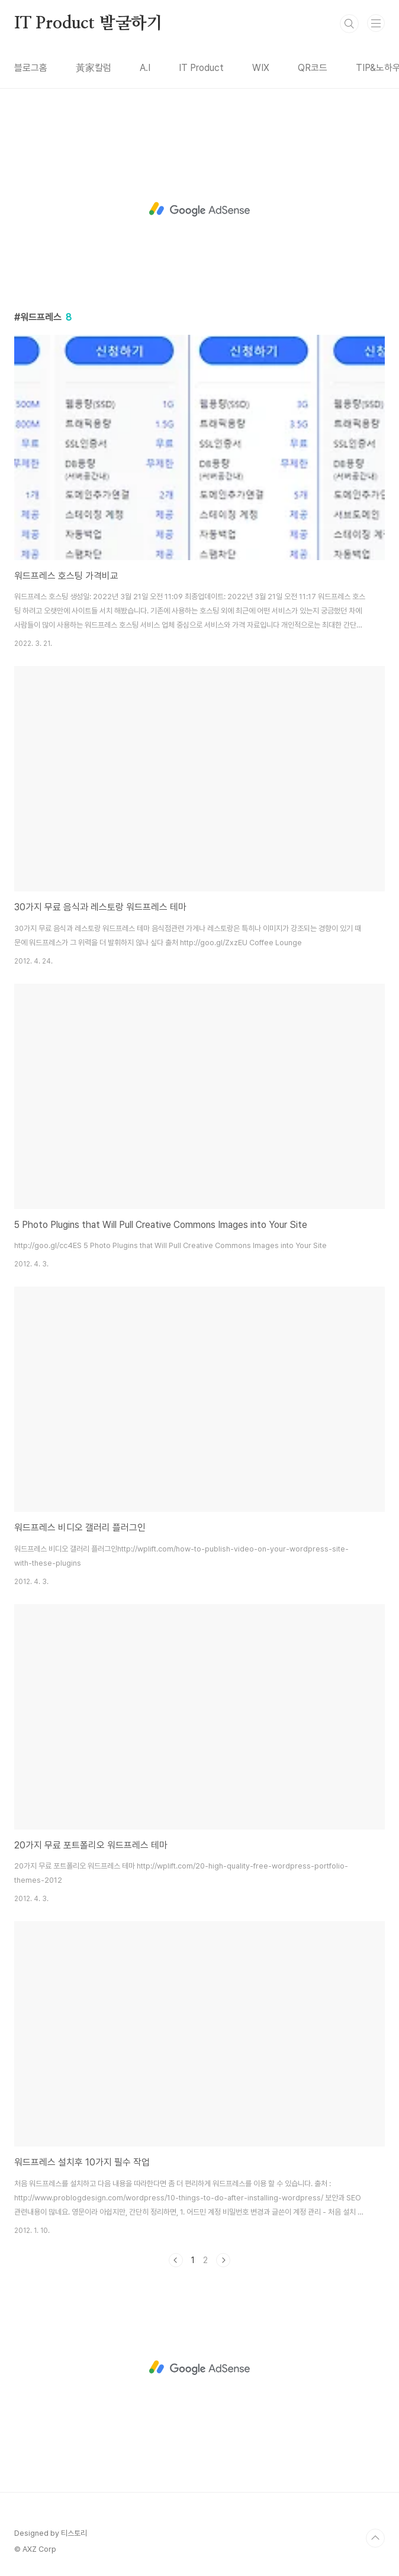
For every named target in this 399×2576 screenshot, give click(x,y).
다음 (223, 2260)
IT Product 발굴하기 (88, 23)
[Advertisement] (199, 209)
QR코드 (312, 67)
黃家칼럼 (93, 67)
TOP (375, 2538)
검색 (349, 24)
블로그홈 (30, 67)
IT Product (201, 67)
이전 (176, 2260)
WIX (260, 67)
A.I (145, 67)
